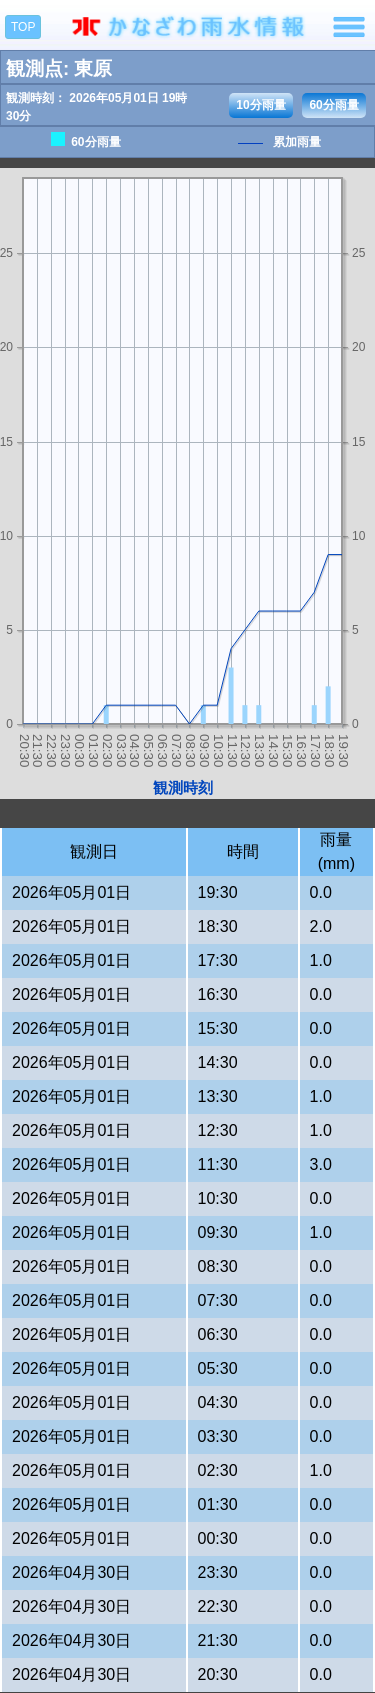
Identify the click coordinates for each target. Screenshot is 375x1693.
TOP (23, 27)
